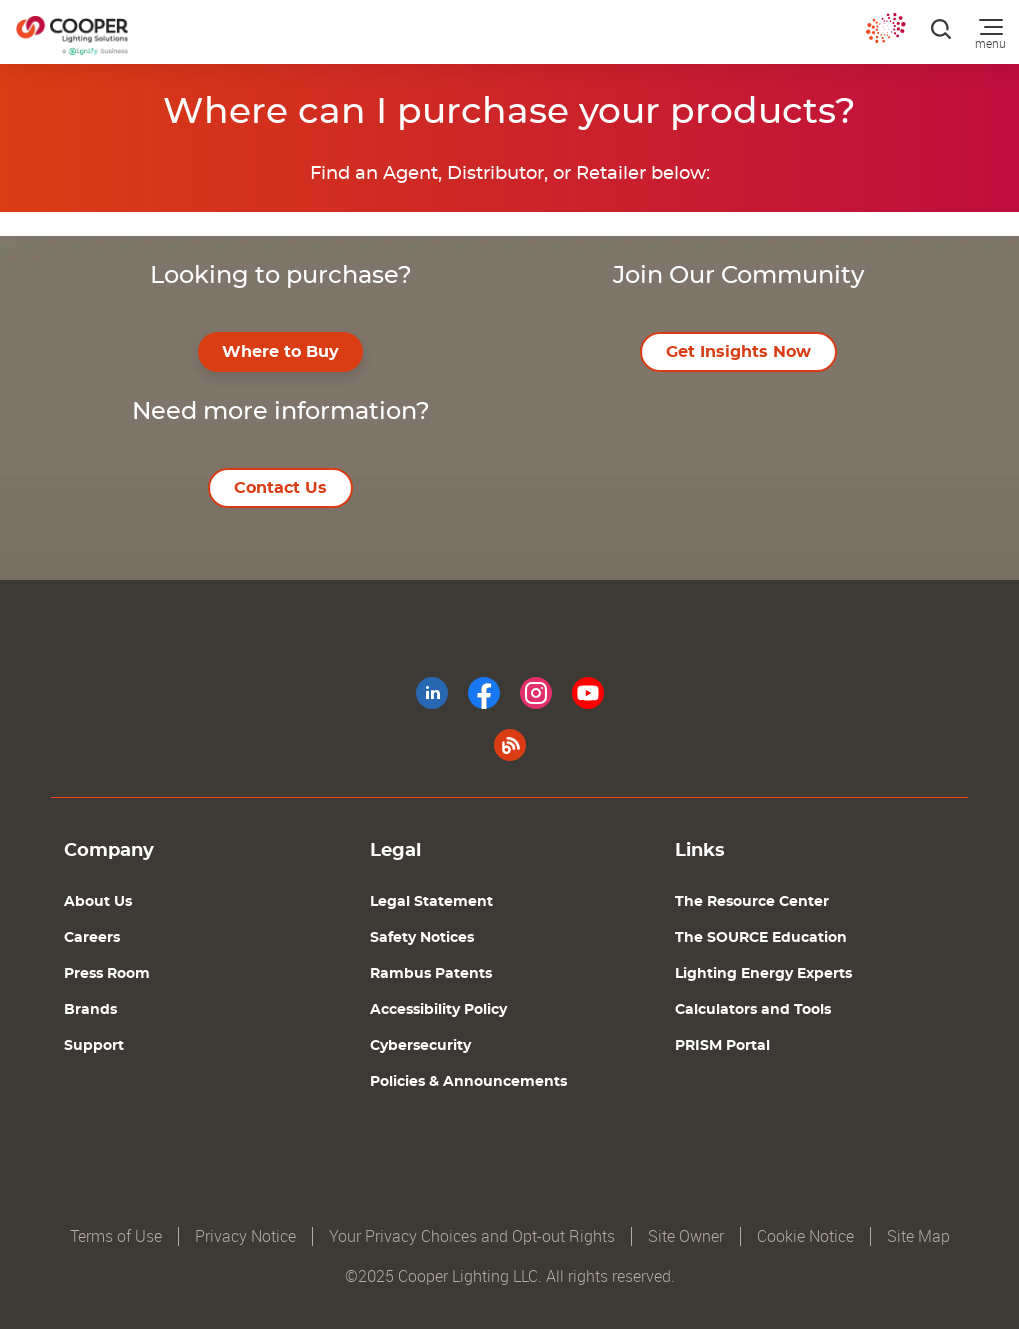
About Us (98, 902)
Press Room (107, 974)
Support (94, 1046)
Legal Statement (431, 902)
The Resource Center (752, 902)
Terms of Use (116, 1236)
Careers (92, 938)
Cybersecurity (420, 1046)
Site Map (918, 1236)
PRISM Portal (722, 1046)
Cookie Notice (805, 1236)
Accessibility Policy (438, 1010)
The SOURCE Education (761, 938)
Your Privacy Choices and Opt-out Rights (472, 1236)
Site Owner (686, 1236)
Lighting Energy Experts (763, 974)
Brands (90, 1010)
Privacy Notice (245, 1236)
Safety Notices (422, 938)
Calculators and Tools (753, 1010)
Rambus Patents (431, 974)
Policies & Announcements (468, 1082)
